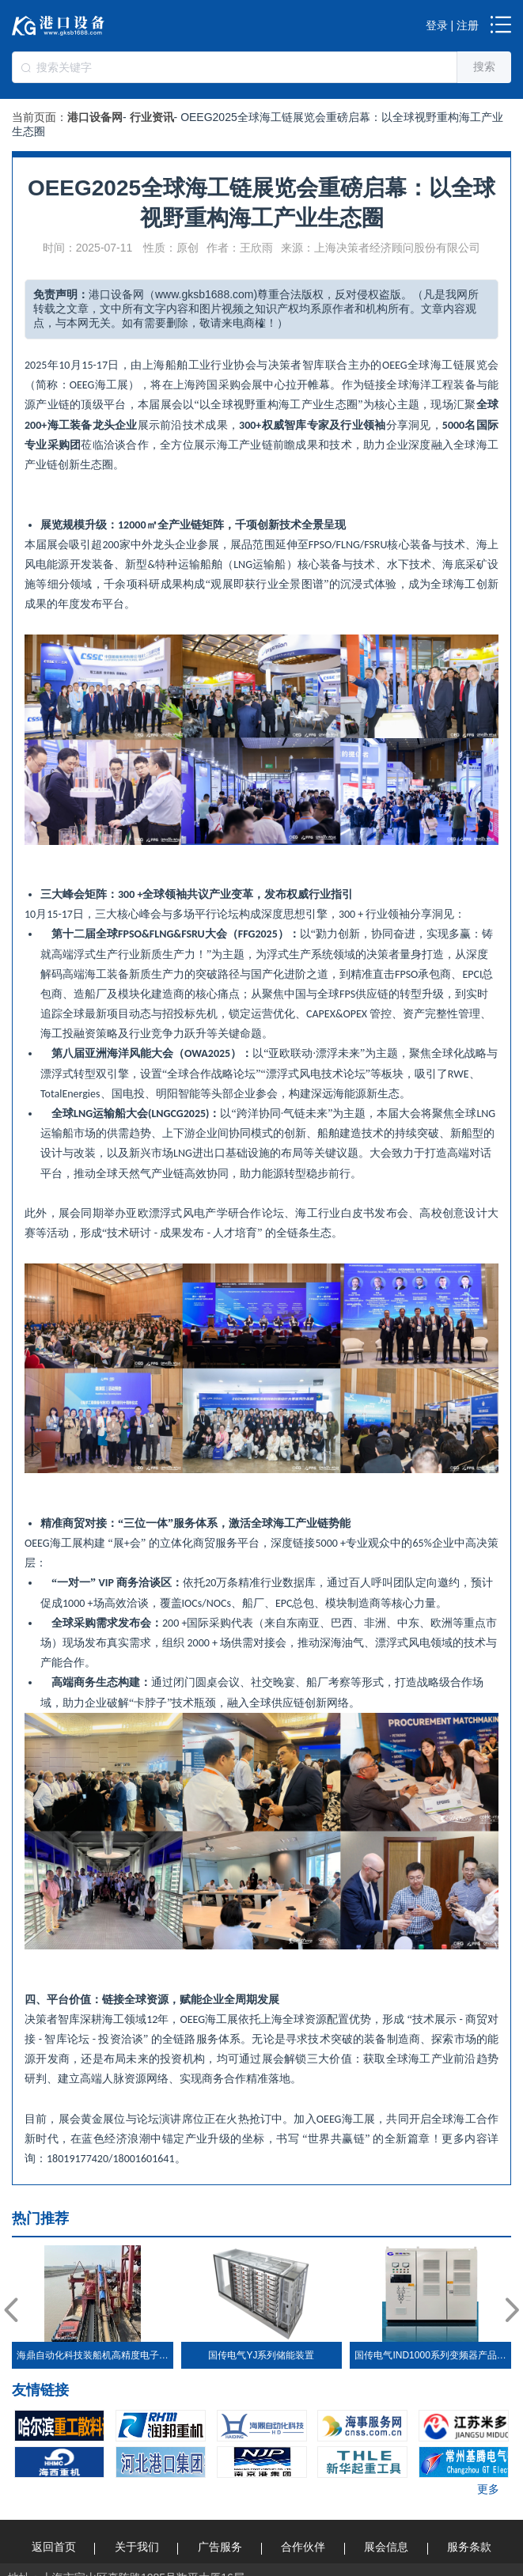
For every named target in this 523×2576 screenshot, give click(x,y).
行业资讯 (152, 117)
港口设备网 (95, 117)
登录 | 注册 (452, 25)
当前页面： (39, 117)
